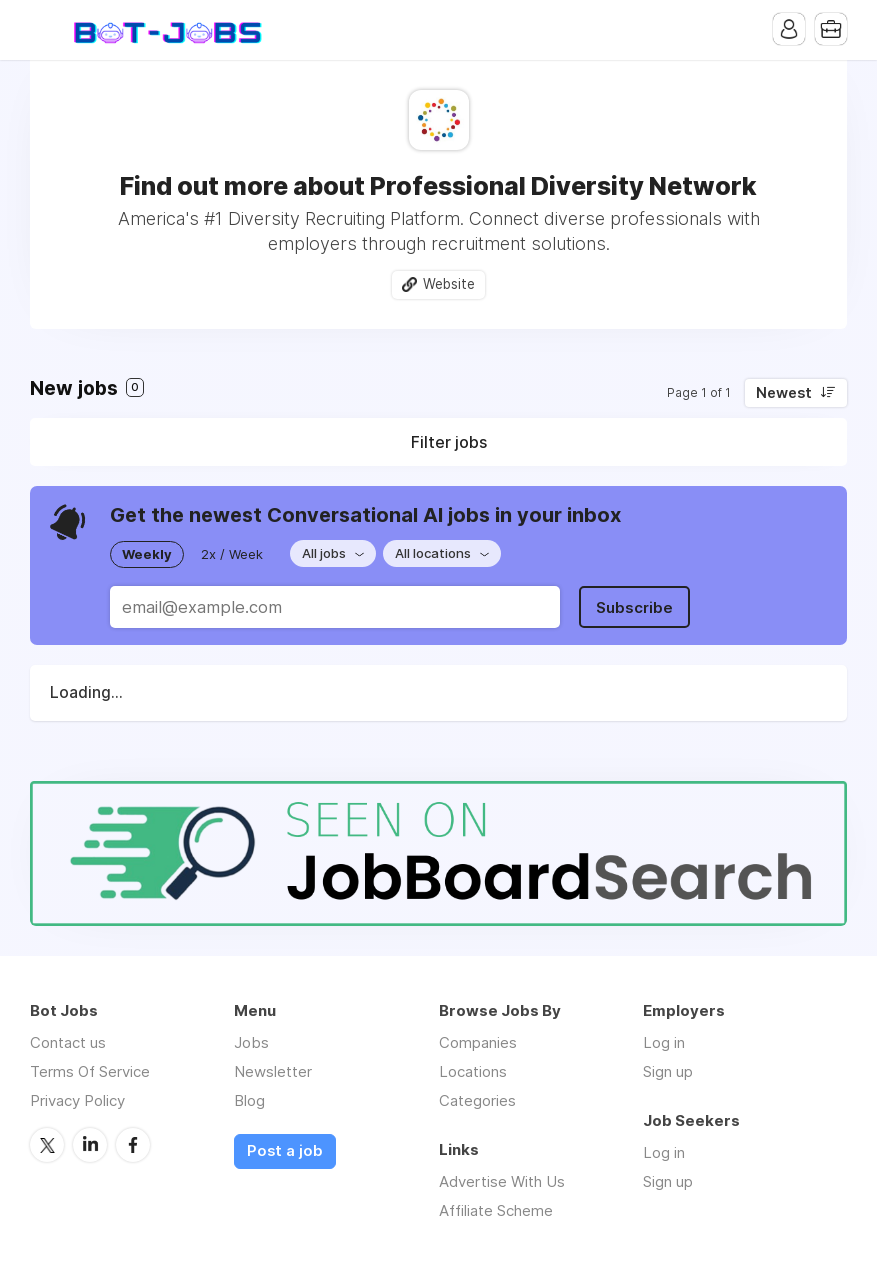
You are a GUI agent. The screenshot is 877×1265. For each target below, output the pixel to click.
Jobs (251, 1042)
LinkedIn (90, 1145)
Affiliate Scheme (496, 1210)
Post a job (285, 1151)
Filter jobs (449, 442)
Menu (45, 30)
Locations (473, 1071)
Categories (477, 1100)
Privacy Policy (77, 1100)
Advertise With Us (502, 1181)
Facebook (133, 1145)
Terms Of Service (90, 1071)
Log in (664, 1042)
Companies (478, 1042)
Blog (249, 1100)
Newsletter (273, 1071)
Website (449, 284)
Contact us (68, 1042)
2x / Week (232, 554)
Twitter (47, 1145)
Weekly (147, 554)
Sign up (668, 1071)
